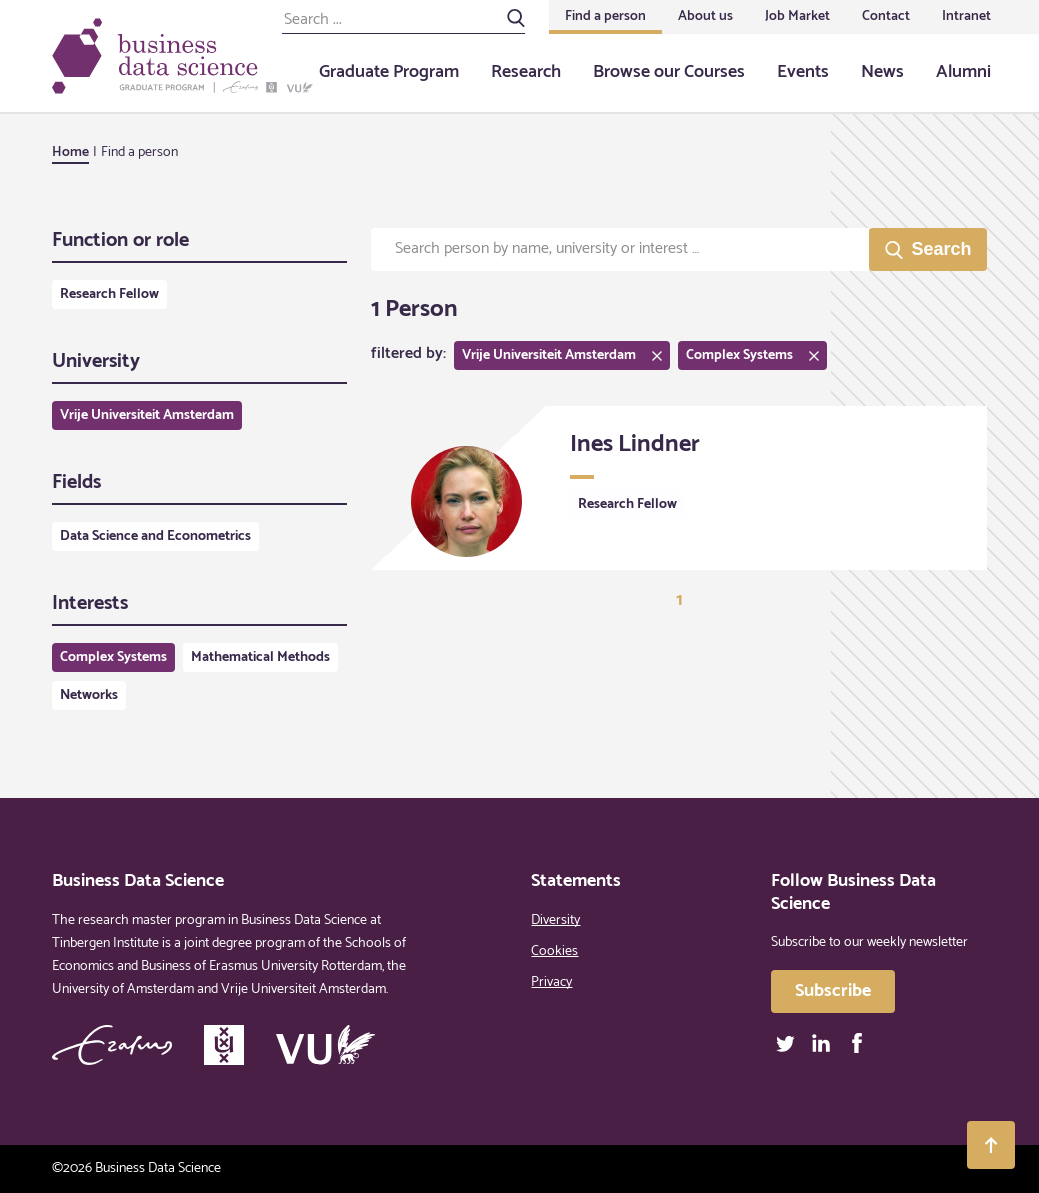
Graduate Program (389, 72)
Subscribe (833, 991)
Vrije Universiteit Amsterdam (147, 415)
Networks (89, 695)
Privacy (551, 982)
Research (526, 72)
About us (705, 16)
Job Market (797, 16)
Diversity (555, 920)
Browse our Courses (669, 72)
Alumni (963, 72)
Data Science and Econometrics (155, 536)
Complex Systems (113, 657)
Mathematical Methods (260, 657)
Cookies (554, 951)
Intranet (966, 16)
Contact (886, 16)
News (882, 72)
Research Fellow (109, 294)
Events (803, 72)
